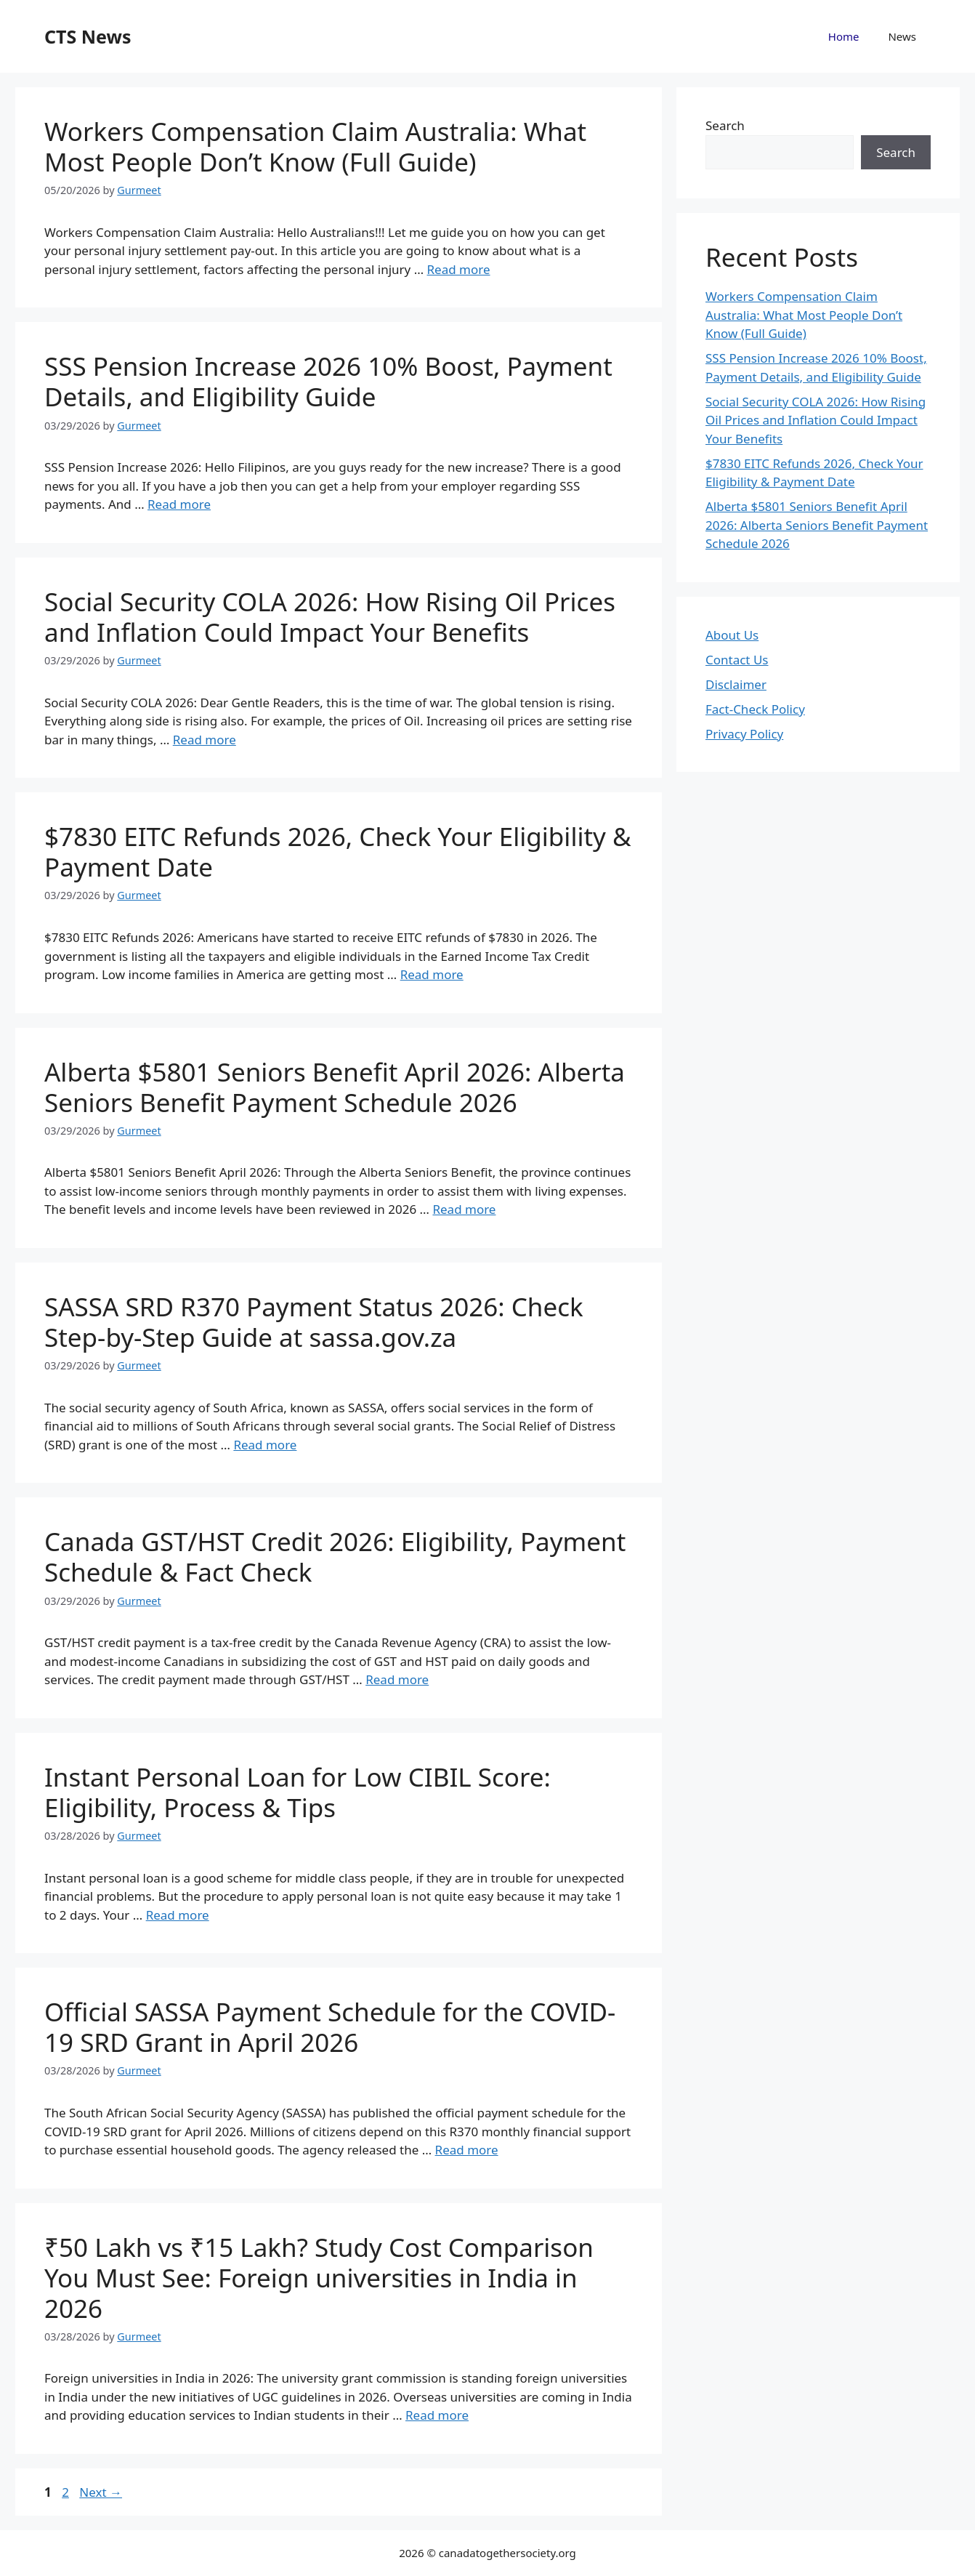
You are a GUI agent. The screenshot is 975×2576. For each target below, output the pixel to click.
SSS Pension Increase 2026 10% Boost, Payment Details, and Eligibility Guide (328, 381)
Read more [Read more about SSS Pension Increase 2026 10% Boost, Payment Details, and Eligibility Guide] (179, 504)
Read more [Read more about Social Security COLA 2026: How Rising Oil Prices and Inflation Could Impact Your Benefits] (204, 739)
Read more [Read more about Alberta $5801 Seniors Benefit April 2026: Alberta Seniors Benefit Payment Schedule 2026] (463, 1209)
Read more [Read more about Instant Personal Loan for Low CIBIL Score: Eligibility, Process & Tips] (177, 1915)
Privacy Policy (744, 733)
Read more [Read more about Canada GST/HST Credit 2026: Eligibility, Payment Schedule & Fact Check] (397, 1679)
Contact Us (737, 659)
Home (843, 36)
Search (725, 125)
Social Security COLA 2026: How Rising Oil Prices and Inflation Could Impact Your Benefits (329, 616)
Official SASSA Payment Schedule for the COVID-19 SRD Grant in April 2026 (329, 2027)
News (902, 36)
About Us (731, 635)
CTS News (87, 36)
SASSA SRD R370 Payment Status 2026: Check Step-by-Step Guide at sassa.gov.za (313, 1321)
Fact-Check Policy (755, 709)
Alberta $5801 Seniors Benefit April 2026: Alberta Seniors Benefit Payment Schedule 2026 (334, 1087)
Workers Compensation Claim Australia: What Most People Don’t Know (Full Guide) (315, 146)
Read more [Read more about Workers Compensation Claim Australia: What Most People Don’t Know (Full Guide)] (458, 269)
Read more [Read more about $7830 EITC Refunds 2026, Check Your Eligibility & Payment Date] (432, 974)
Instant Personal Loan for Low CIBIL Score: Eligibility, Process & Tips (297, 1792)
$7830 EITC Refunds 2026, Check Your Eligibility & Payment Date (337, 851)
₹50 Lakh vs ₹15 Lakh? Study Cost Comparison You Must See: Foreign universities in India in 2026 (319, 2277)
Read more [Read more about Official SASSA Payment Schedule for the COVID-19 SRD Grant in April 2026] (466, 2149)
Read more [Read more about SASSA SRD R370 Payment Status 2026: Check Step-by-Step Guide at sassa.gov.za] (264, 1444)
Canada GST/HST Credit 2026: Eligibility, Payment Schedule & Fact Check (335, 1556)
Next (100, 2492)
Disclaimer (735, 684)
